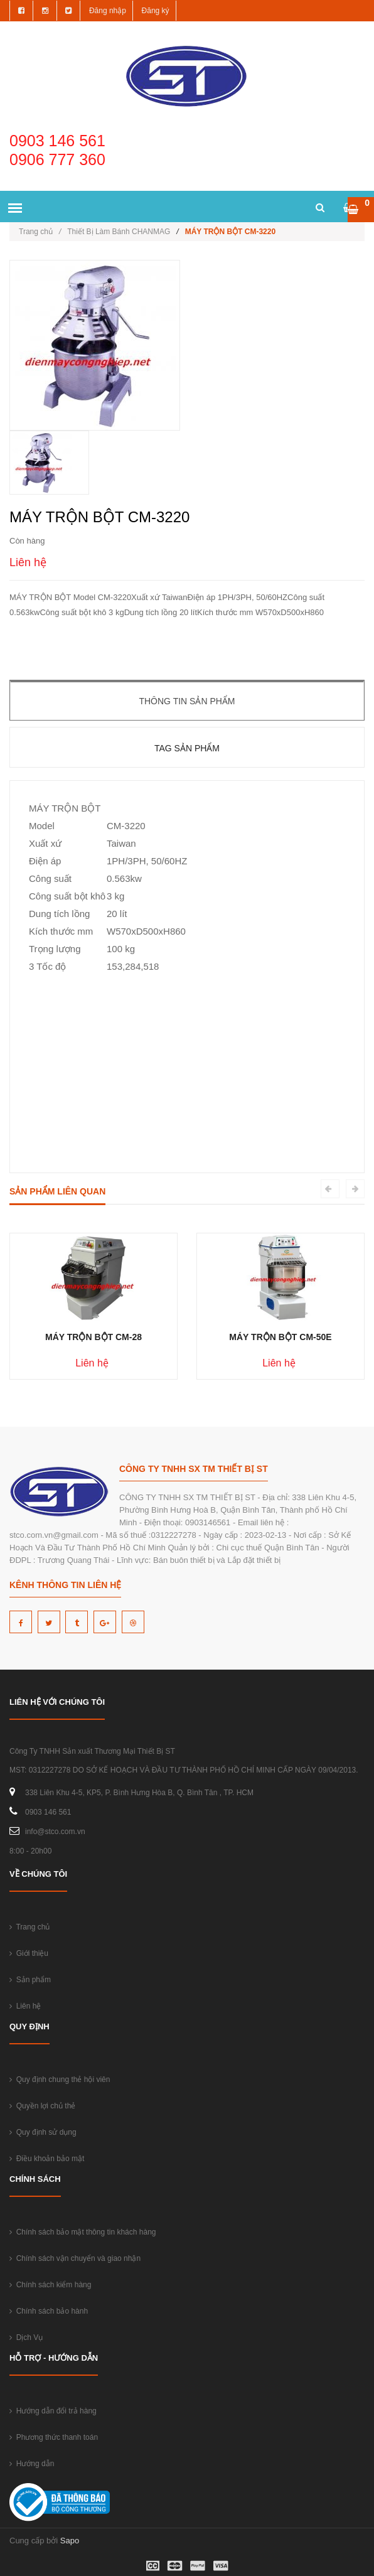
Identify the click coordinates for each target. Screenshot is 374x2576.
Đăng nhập (107, 10)
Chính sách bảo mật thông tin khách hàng (82, 2232)
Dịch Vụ (26, 2337)
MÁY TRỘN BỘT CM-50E (280, 1337)
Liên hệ (25, 2006)
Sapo (69, 2540)
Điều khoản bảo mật (46, 2158)
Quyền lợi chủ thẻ (42, 2105)
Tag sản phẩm (187, 748)
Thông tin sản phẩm (187, 701)
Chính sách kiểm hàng (50, 2284)
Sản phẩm (30, 1979)
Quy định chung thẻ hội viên (59, 2079)
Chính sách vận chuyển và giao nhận (75, 2258)
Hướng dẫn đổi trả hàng (53, 2411)
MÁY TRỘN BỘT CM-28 (93, 1337)
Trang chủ (40, 231)
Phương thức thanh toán (53, 2437)
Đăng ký (155, 10)
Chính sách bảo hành (48, 2311)
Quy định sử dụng (43, 2132)
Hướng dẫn (31, 2463)
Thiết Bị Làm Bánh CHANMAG (118, 231)
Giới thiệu (28, 1953)
